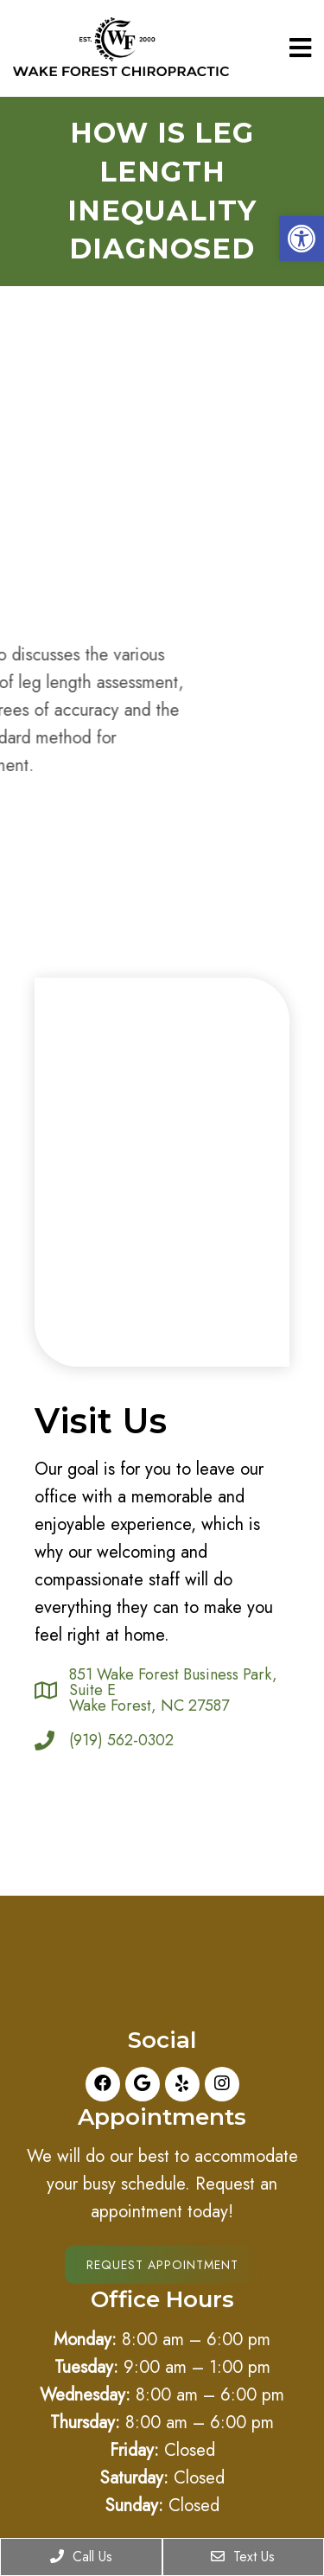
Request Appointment (162, 2264)
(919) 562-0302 (121, 1740)
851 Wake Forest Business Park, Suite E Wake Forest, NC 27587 (173, 1690)
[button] (301, 238)
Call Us (81, 2556)
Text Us (243, 2556)
